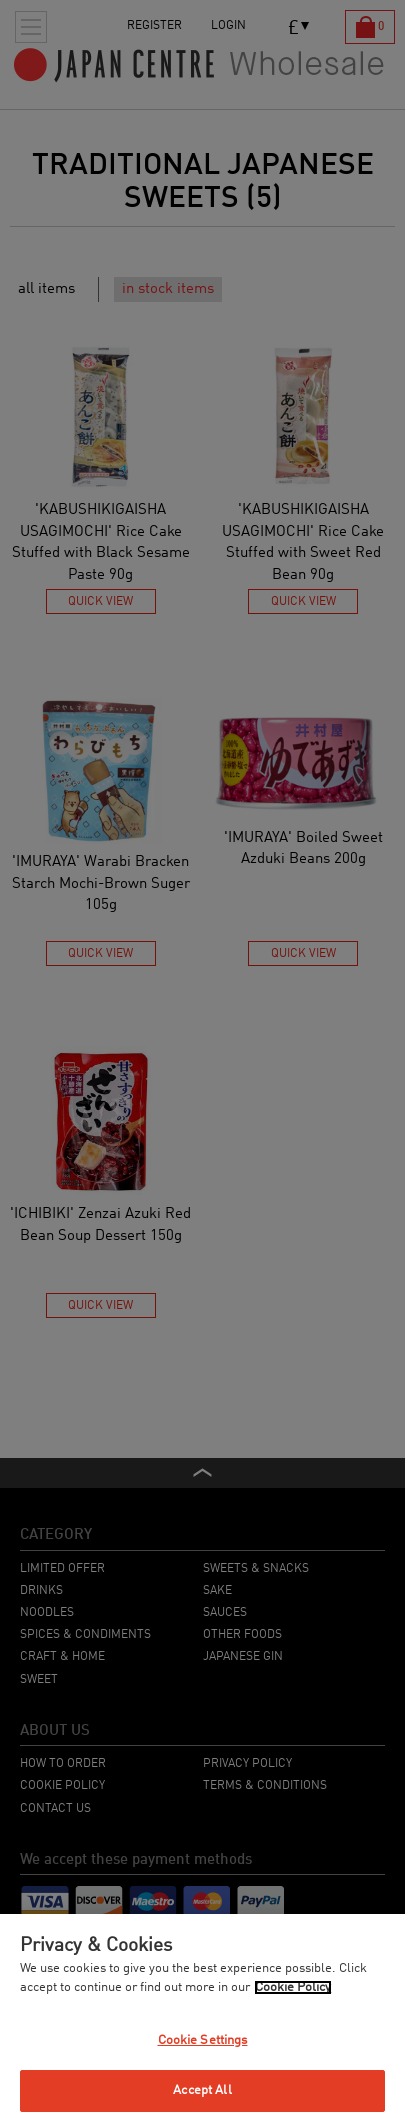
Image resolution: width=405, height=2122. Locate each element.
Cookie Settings (203, 2040)
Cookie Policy (293, 1987)
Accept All (202, 2090)
